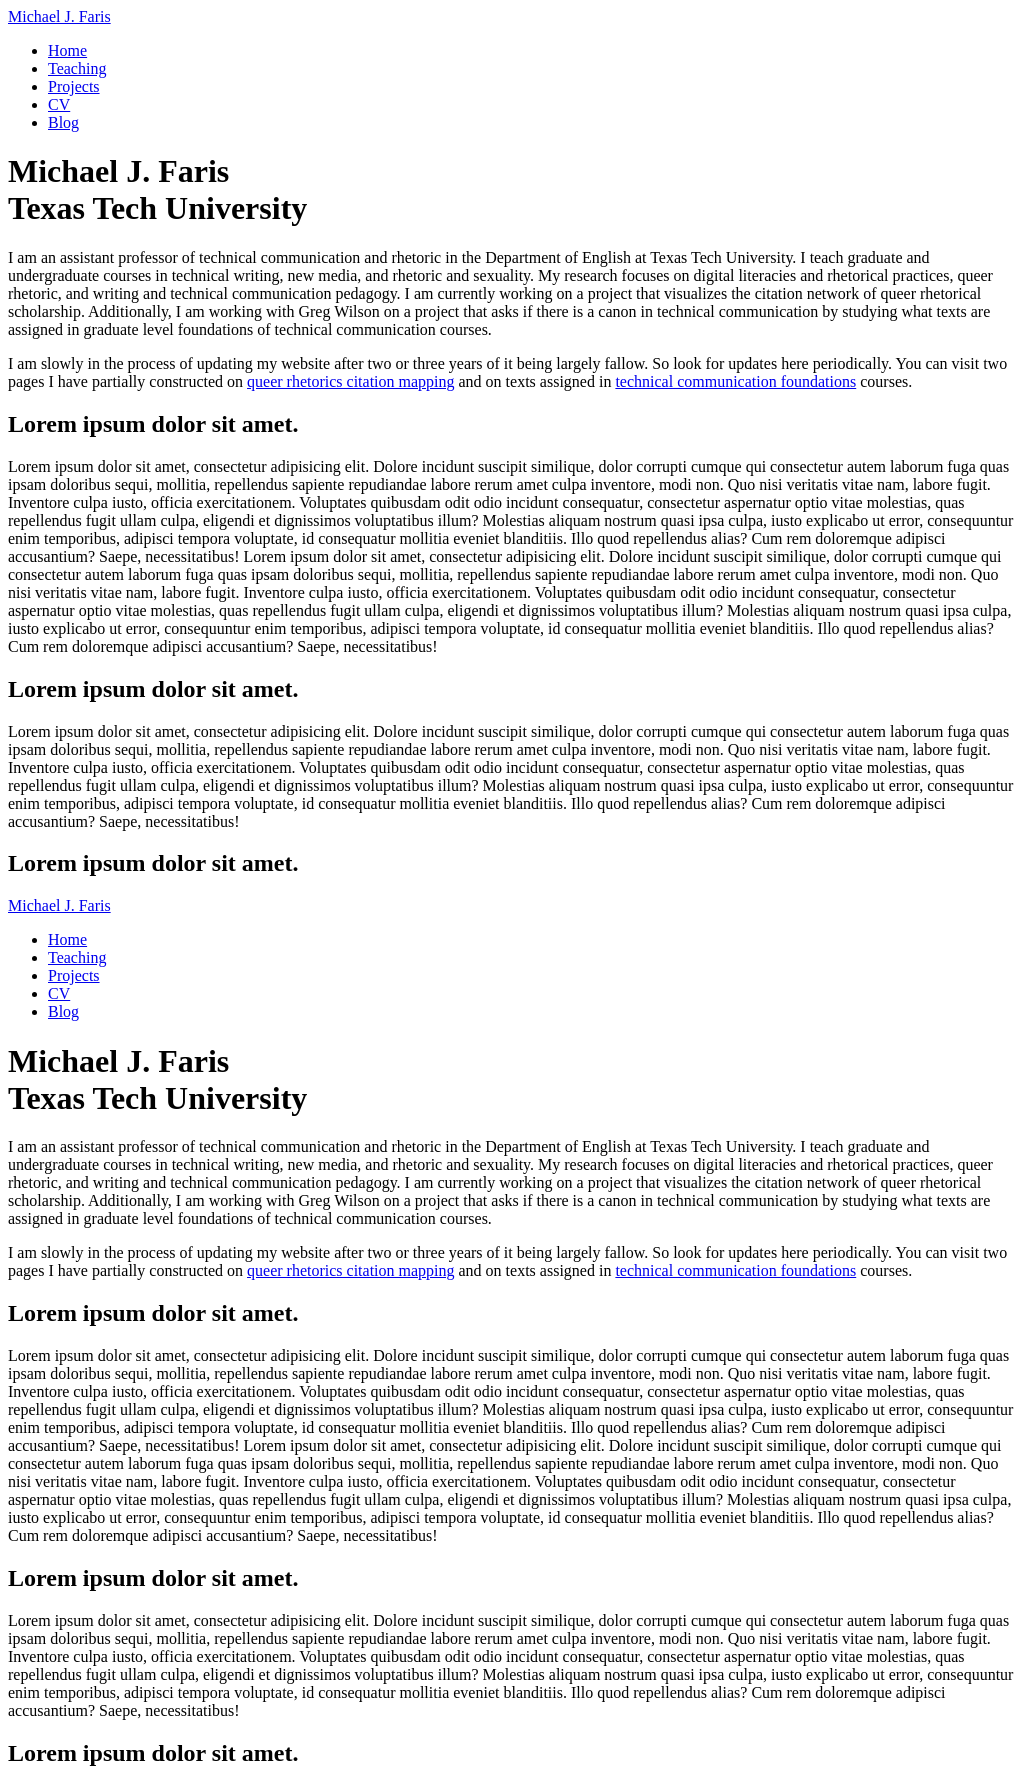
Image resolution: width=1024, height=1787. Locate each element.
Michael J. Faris (59, 16)
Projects (74, 86)
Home (67, 50)
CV (59, 104)
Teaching (77, 68)
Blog (63, 122)
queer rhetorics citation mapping (350, 381)
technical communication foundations (735, 381)
